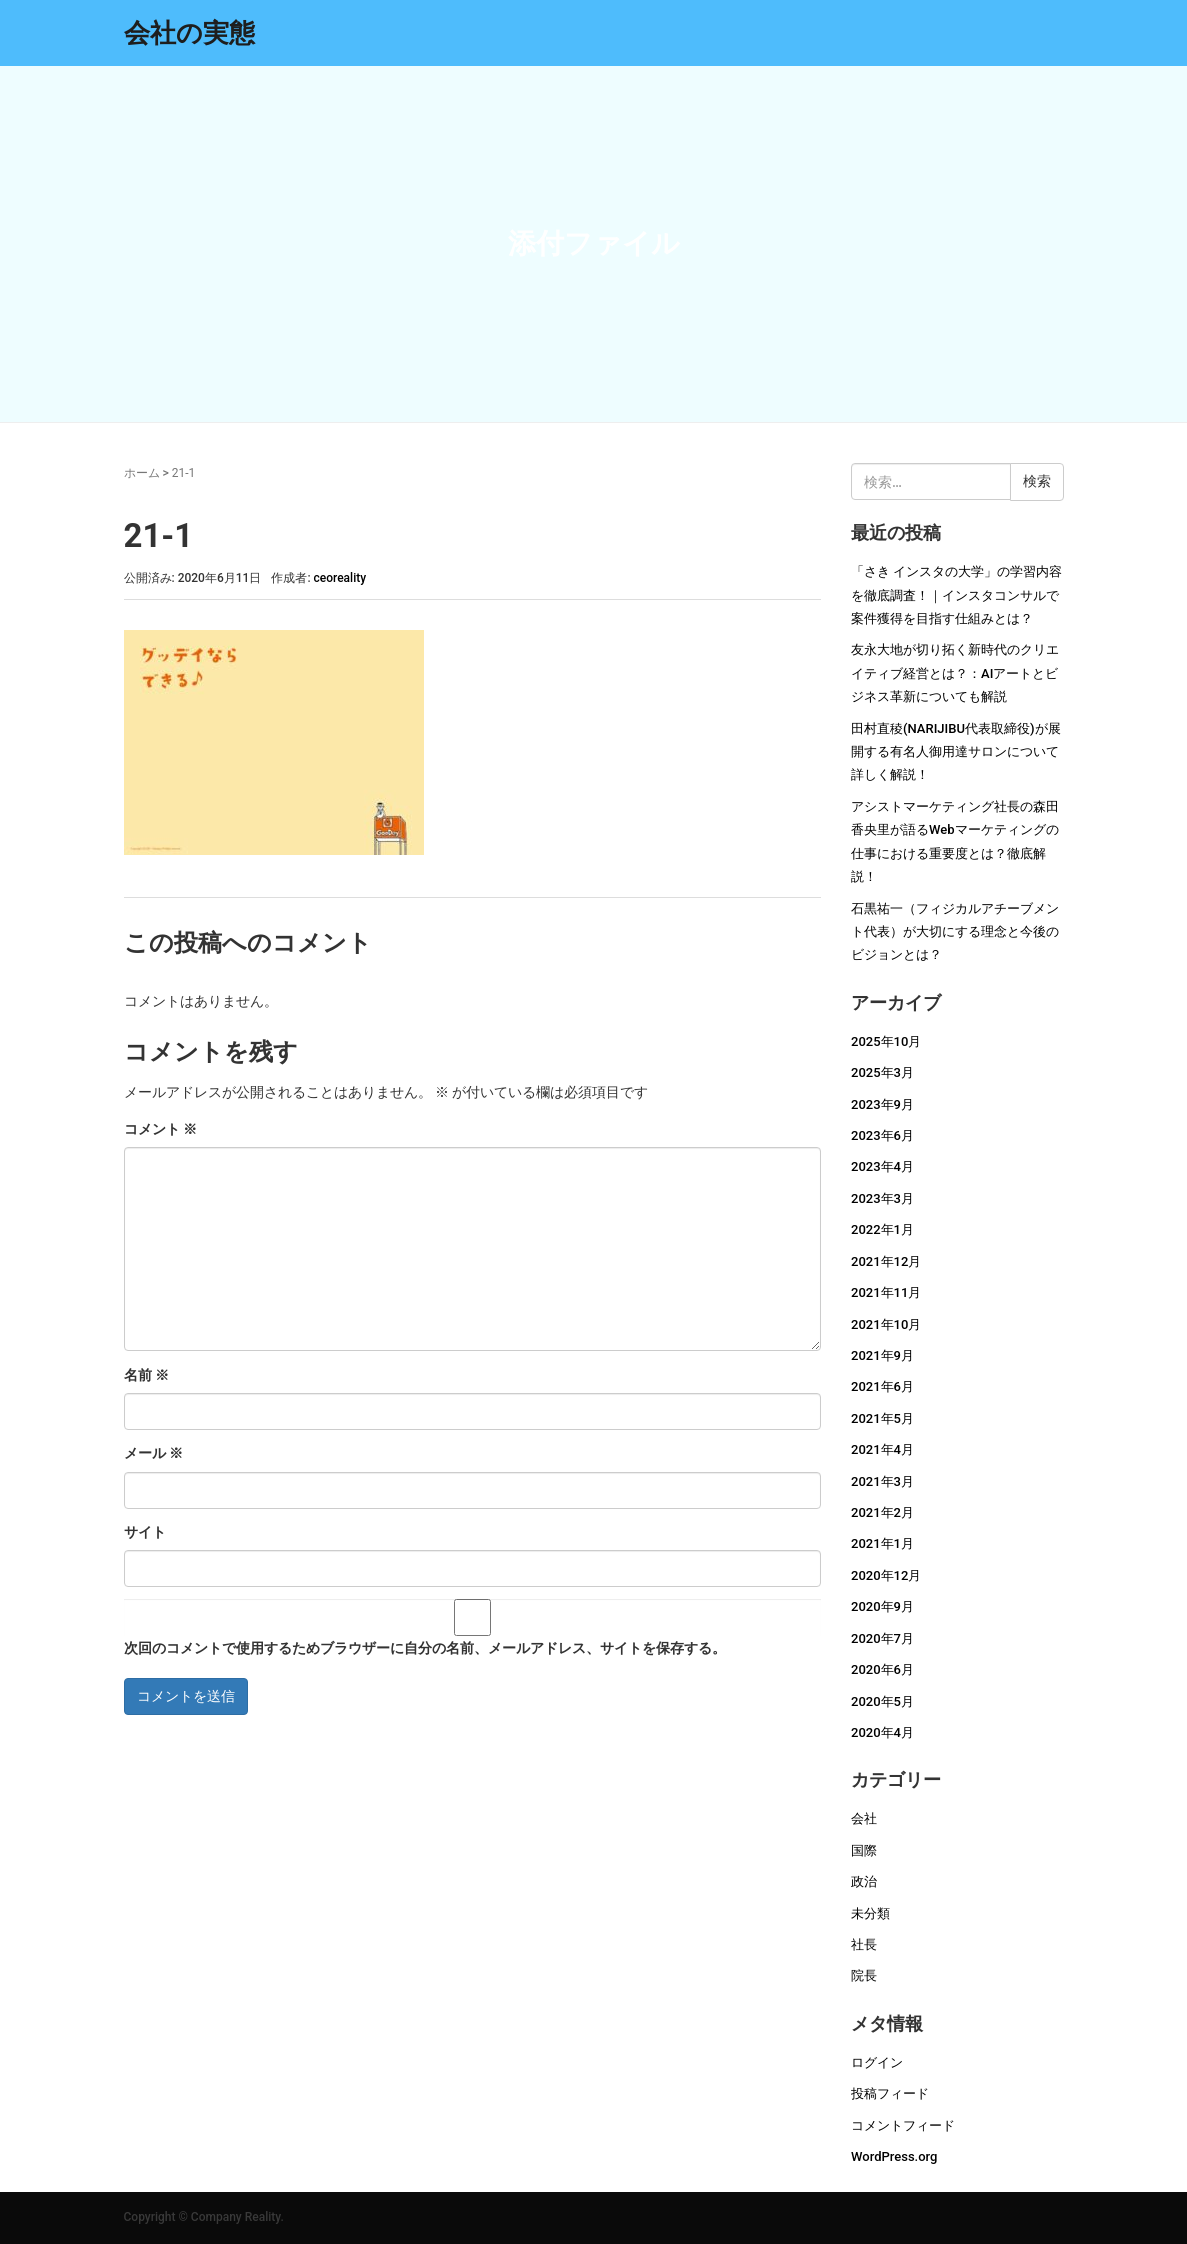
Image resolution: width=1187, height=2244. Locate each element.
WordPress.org (894, 2156)
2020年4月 (882, 1732)
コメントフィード (903, 2125)
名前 (146, 1375)
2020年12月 (886, 1575)
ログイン (877, 2062)
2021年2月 (882, 1512)
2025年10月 (886, 1041)
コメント (160, 1129)
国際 (864, 1850)
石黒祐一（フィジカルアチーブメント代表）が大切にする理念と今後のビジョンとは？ (955, 932)
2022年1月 (882, 1229)
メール (153, 1453)
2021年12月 (886, 1261)
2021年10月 (886, 1324)
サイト (145, 1532)
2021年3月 (882, 1481)
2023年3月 (882, 1198)
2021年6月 (882, 1386)
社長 (864, 1944)
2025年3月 (882, 1072)
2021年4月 (882, 1449)
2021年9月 (882, 1355)
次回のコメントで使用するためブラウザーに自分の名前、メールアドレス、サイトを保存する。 (425, 1648)
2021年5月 (882, 1418)
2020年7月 (882, 1638)
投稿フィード (890, 2093)
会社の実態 (189, 33)
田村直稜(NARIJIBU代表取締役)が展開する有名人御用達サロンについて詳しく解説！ (956, 752)
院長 (864, 1975)
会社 (864, 1818)
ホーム (142, 473)
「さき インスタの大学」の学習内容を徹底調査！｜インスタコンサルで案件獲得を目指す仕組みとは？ (956, 595)
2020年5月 (882, 1701)
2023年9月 (882, 1104)
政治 (864, 1881)
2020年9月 (882, 1606)
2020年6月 (882, 1669)
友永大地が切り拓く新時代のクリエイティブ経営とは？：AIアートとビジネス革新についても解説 (955, 673)
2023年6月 (882, 1135)
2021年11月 (886, 1292)
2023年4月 (882, 1166)
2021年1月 (882, 1543)
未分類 (870, 1913)
